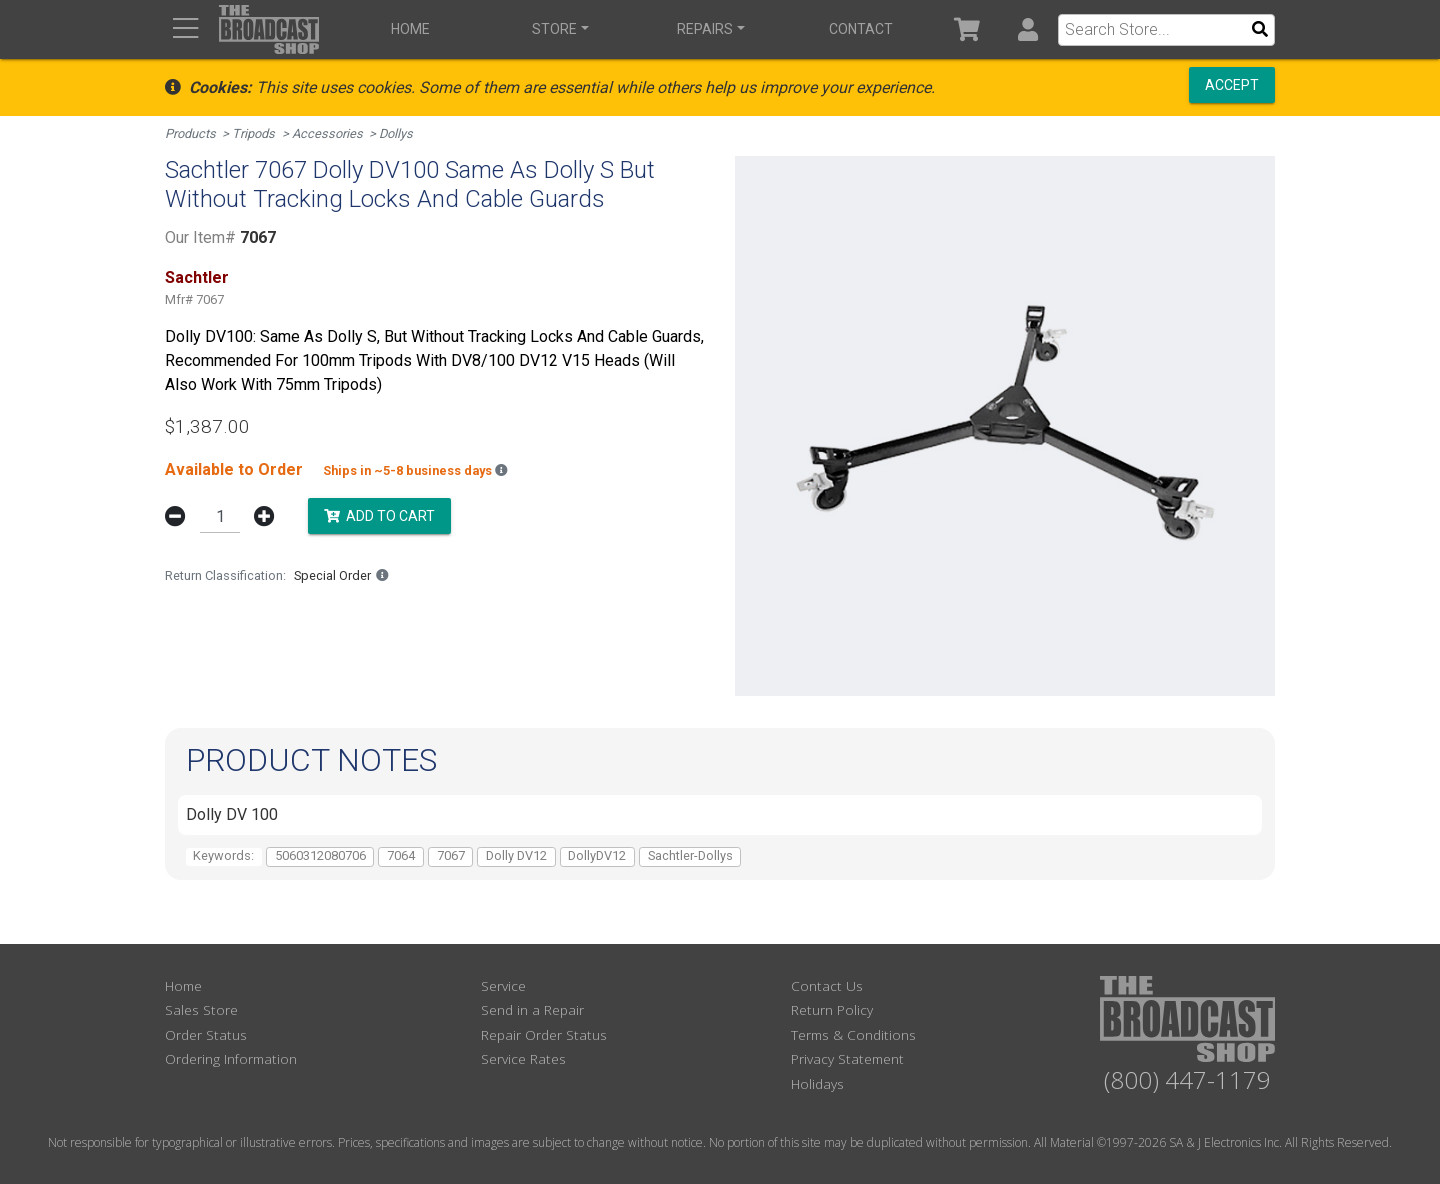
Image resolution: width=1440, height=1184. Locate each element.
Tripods (253, 133)
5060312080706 (320, 855)
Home (410, 29)
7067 (451, 855)
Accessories (327, 133)
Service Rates (523, 1058)
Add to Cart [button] (379, 515)
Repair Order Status (544, 1034)
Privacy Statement (847, 1058)
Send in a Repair (532, 1009)
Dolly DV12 (516, 855)
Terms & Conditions (853, 1034)
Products (190, 133)
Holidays (817, 1083)
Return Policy (832, 1009)
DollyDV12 (597, 855)
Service (503, 985)
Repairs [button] (705, 29)
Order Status (206, 1034)
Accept (1232, 85)
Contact (861, 29)
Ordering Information (231, 1058)
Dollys (396, 133)
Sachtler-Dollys (690, 855)
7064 (401, 855)
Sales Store (201, 1009)
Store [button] (554, 29)
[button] (1027, 29)
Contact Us (827, 985)
